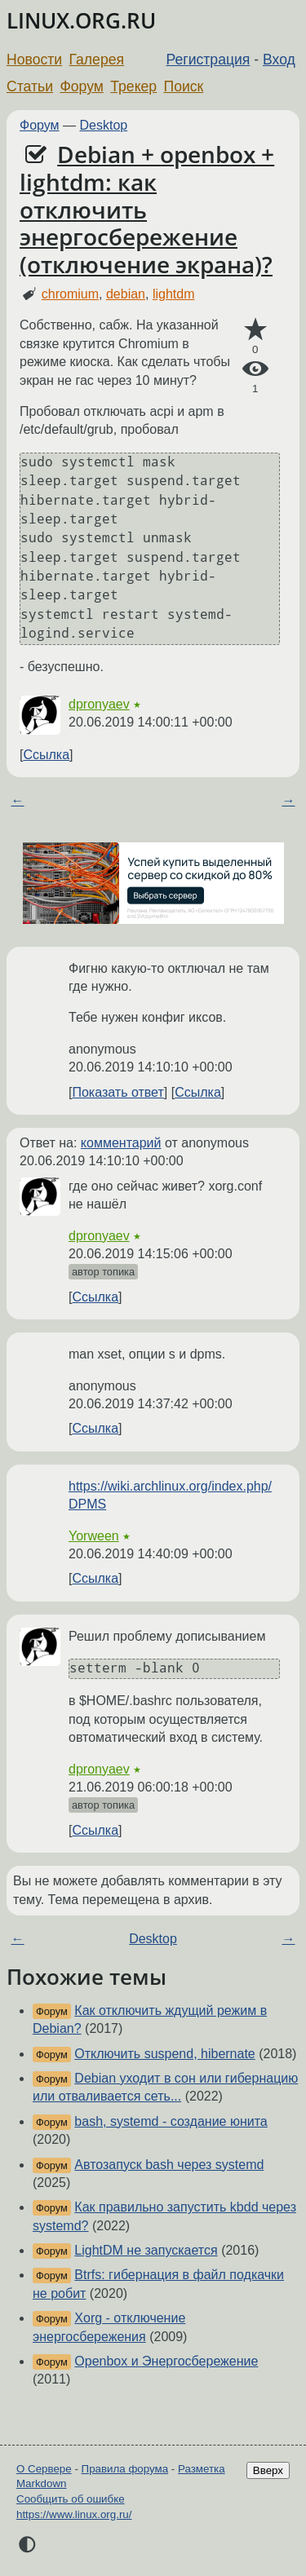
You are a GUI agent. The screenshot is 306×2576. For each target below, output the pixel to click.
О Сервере (44, 2469)
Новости (34, 59)
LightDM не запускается (145, 2250)
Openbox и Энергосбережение (166, 2361)
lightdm (174, 294)
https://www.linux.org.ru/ (73, 2514)
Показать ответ (117, 1092)
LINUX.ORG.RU (81, 21)
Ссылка (46, 755)
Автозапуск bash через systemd (169, 2165)
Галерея (96, 59)
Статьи (30, 86)
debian (125, 294)
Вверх (268, 2470)
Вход (279, 59)
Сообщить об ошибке (70, 2499)
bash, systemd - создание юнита (170, 2121)
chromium (70, 294)
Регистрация (208, 59)
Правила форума (125, 2469)
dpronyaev (99, 704)
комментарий (121, 1143)
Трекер (133, 86)
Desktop (104, 125)
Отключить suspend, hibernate (164, 2054)
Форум (81, 86)
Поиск (184, 86)
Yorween (94, 1536)
